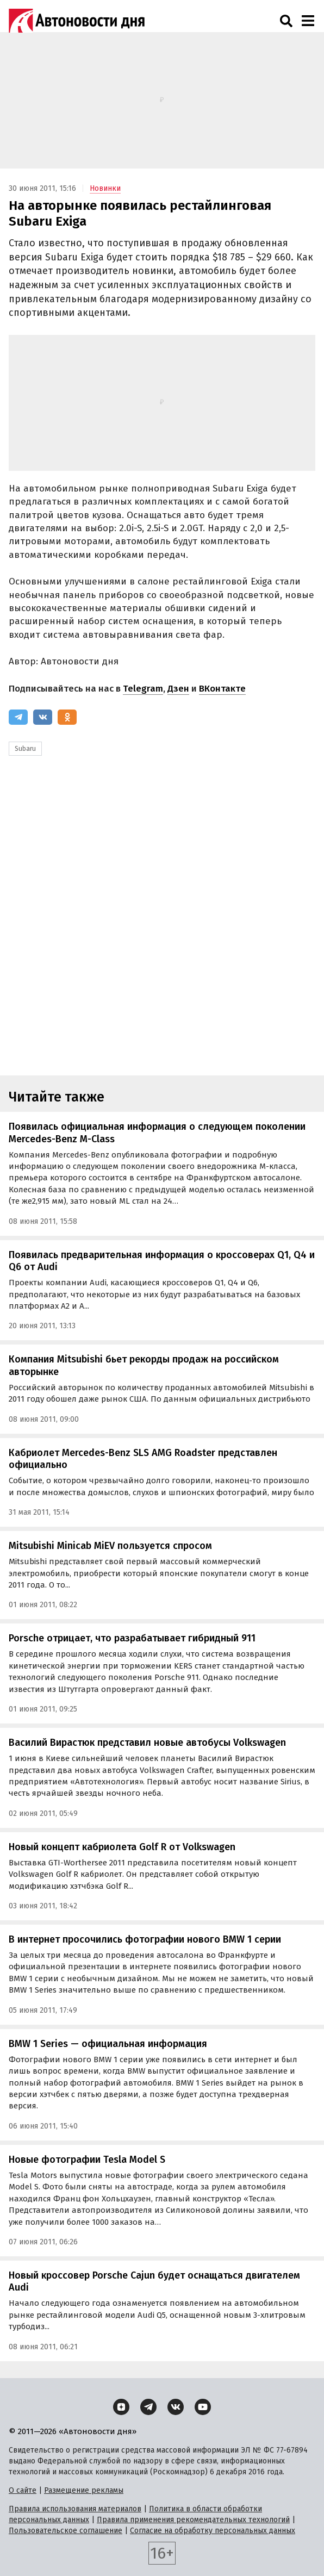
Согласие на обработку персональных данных (212, 2530)
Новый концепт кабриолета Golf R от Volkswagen (122, 1847)
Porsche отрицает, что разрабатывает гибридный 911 (132, 1638)
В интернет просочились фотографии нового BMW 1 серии (145, 1939)
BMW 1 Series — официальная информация (108, 2044)
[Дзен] (121, 2407)
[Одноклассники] (67, 717)
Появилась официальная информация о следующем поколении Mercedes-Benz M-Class (157, 1133)
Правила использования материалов (75, 2508)
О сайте (22, 2490)
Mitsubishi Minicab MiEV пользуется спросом (110, 1546)
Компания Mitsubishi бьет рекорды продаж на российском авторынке (144, 1365)
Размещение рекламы (83, 2490)
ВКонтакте (222, 688)
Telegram (143, 688)
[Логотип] (77, 20)
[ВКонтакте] (42, 717)
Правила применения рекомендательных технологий (193, 2519)
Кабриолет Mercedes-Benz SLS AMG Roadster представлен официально (143, 1459)
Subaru (25, 748)
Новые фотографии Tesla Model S (87, 2160)
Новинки (105, 188)
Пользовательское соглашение (65, 2530)
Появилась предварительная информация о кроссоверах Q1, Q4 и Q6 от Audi (162, 1261)
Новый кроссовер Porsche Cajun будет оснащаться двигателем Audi (154, 2281)
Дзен (178, 688)
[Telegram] (18, 717)
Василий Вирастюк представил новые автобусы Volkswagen (147, 1743)
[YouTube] (203, 2407)
